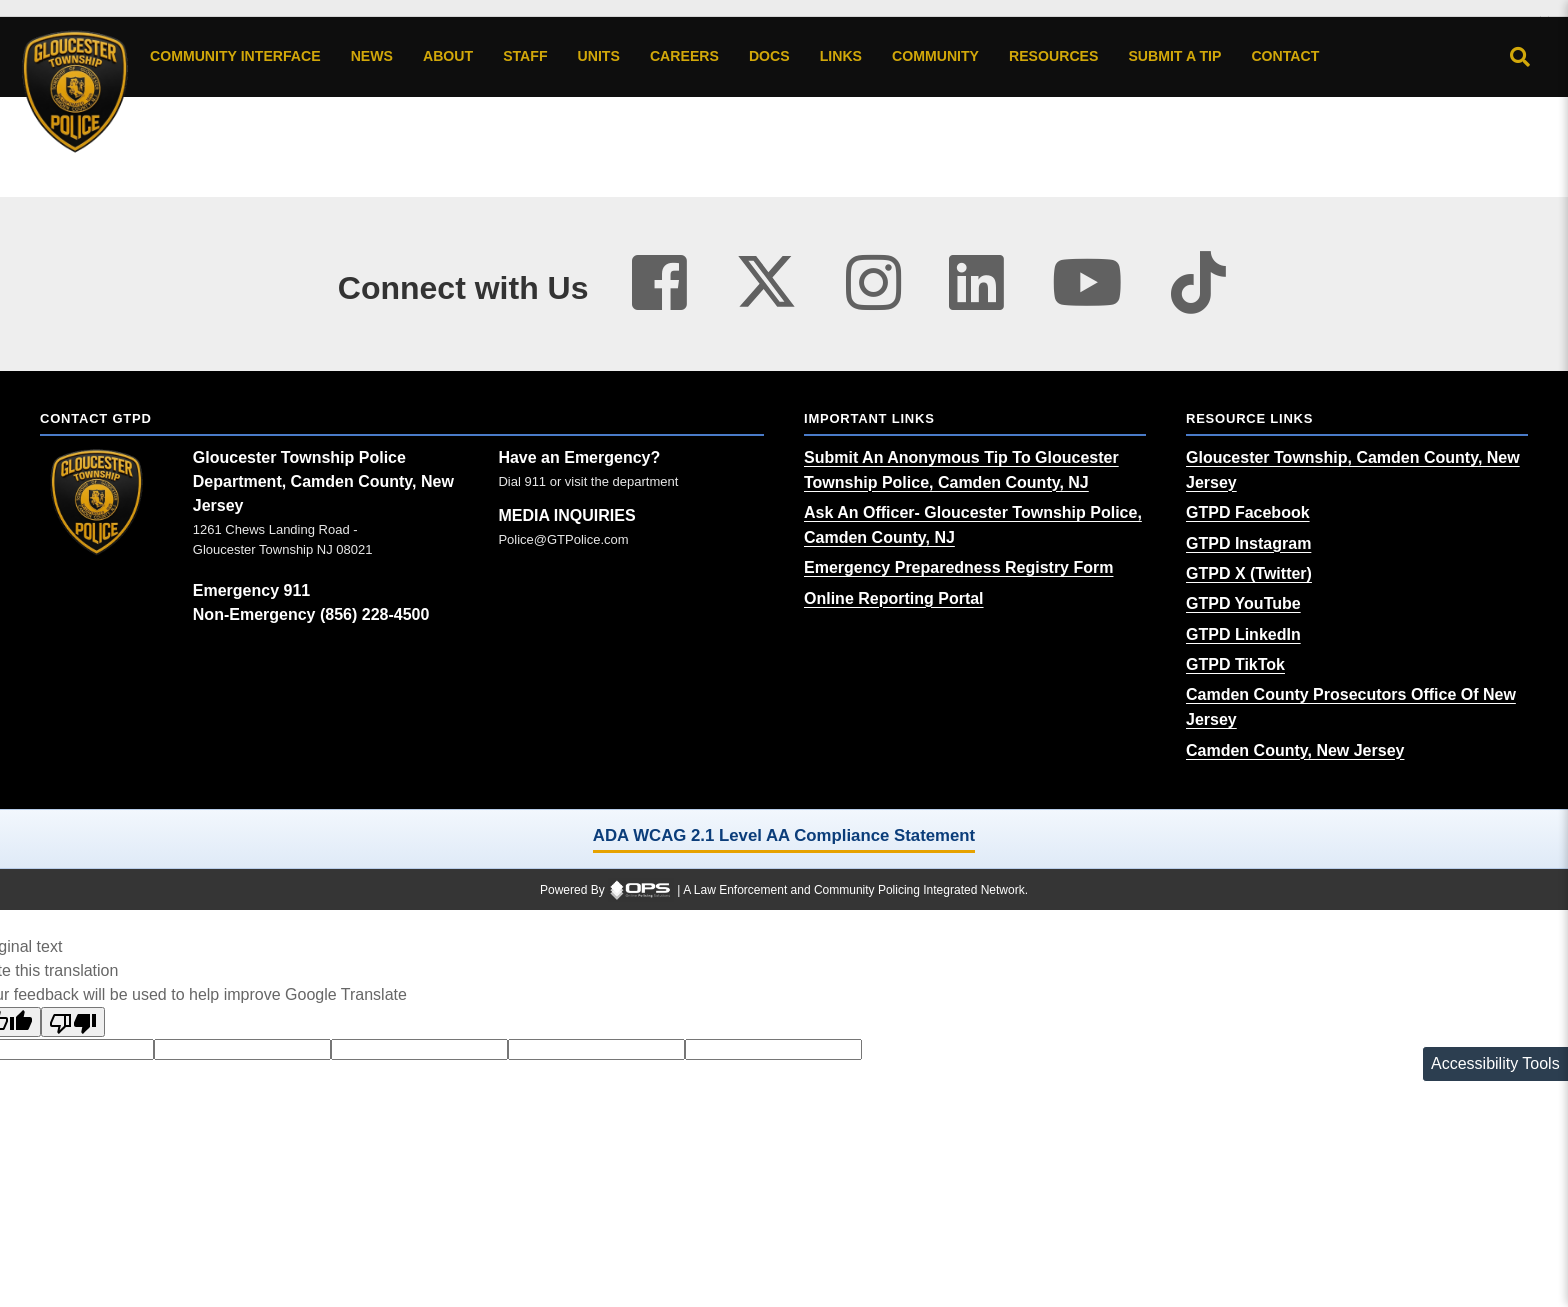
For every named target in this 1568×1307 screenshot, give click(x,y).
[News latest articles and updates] (372, 57)
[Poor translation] (73, 1022)
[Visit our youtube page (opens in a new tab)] (1087, 283)
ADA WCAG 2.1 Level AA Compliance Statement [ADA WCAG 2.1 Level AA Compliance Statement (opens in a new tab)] (784, 835)
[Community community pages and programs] (935, 57)
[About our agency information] (448, 57)
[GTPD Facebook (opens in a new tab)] (1248, 512)
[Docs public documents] (769, 57)
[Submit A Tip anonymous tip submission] (1174, 57)
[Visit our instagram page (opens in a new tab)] (873, 283)
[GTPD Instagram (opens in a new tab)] (1248, 543)
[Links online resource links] (841, 57)
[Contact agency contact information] (1285, 57)
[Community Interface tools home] (235, 57)
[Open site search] (1520, 57)
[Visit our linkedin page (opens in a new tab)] (976, 283)
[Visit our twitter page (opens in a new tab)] (766, 274)
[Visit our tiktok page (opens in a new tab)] (1198, 283)
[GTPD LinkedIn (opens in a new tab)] (1243, 634)
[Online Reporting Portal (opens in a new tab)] (894, 598)
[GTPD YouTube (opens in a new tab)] (1243, 603)
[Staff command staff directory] (525, 57)
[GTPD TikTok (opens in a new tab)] (1235, 664)
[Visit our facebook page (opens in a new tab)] (659, 283)
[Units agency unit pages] (599, 57)
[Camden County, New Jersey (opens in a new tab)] (1295, 750)
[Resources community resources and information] (1053, 57)
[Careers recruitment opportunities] (684, 57)
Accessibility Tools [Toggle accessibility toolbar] (1495, 1063)
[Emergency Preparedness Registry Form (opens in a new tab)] (958, 567)
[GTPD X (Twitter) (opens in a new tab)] (1249, 573)
